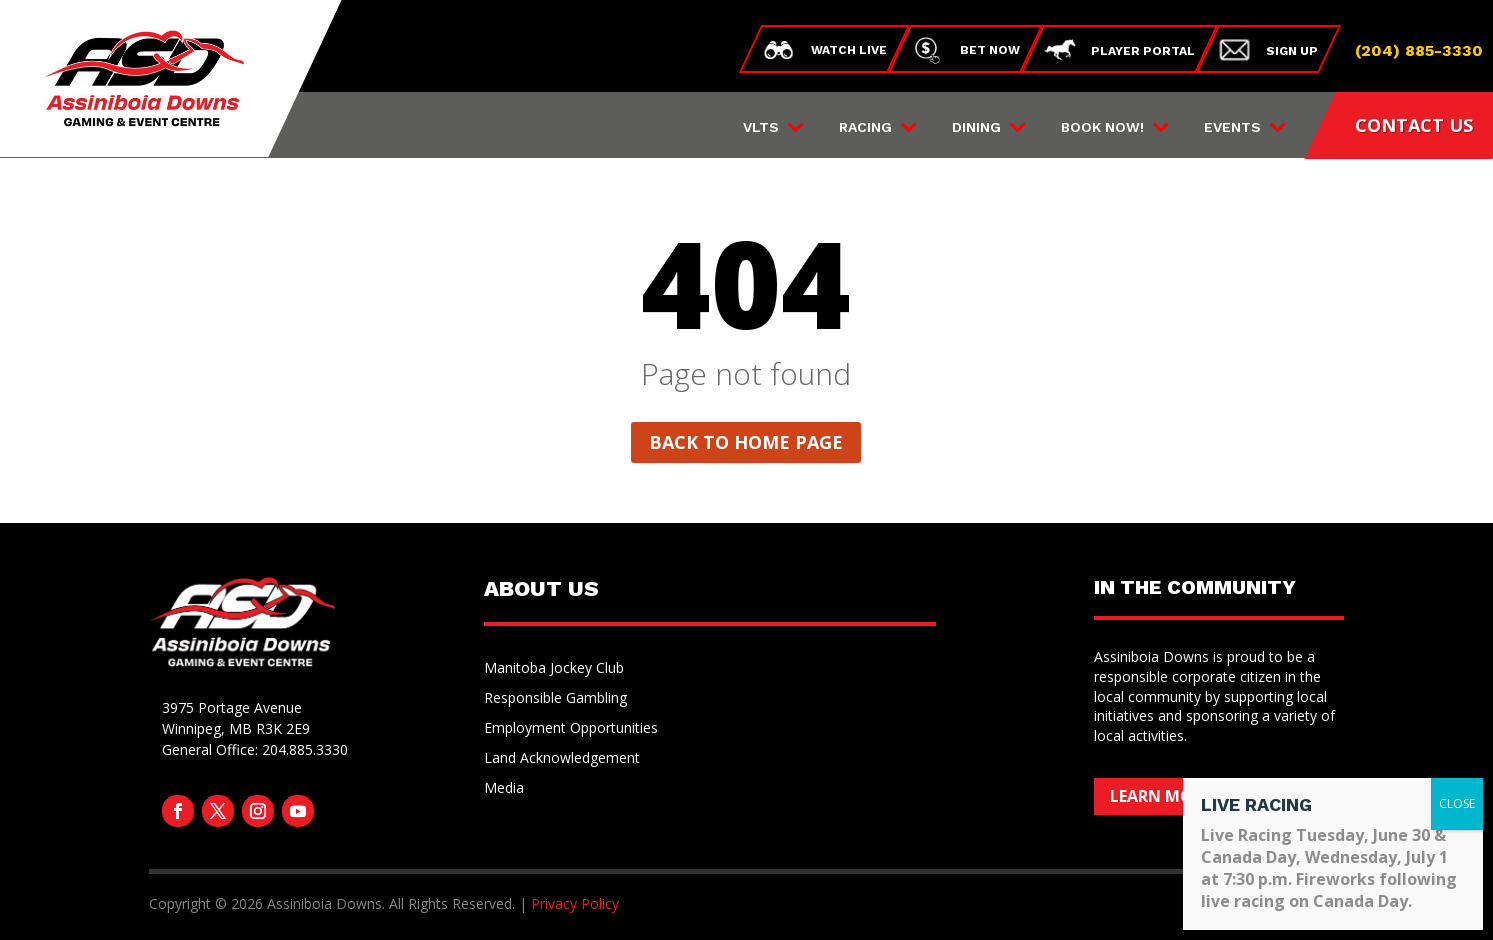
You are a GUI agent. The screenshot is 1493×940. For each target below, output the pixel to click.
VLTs (761, 127)
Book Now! (1102, 127)
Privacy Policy (575, 903)
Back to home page (746, 442)
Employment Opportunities (571, 729)
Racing (865, 127)
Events (1232, 127)
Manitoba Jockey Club (554, 669)
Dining (976, 127)
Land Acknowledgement (562, 759)
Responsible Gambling (555, 699)
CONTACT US (1414, 125)
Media (504, 789)
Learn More (1160, 796)
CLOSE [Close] (1457, 803)
